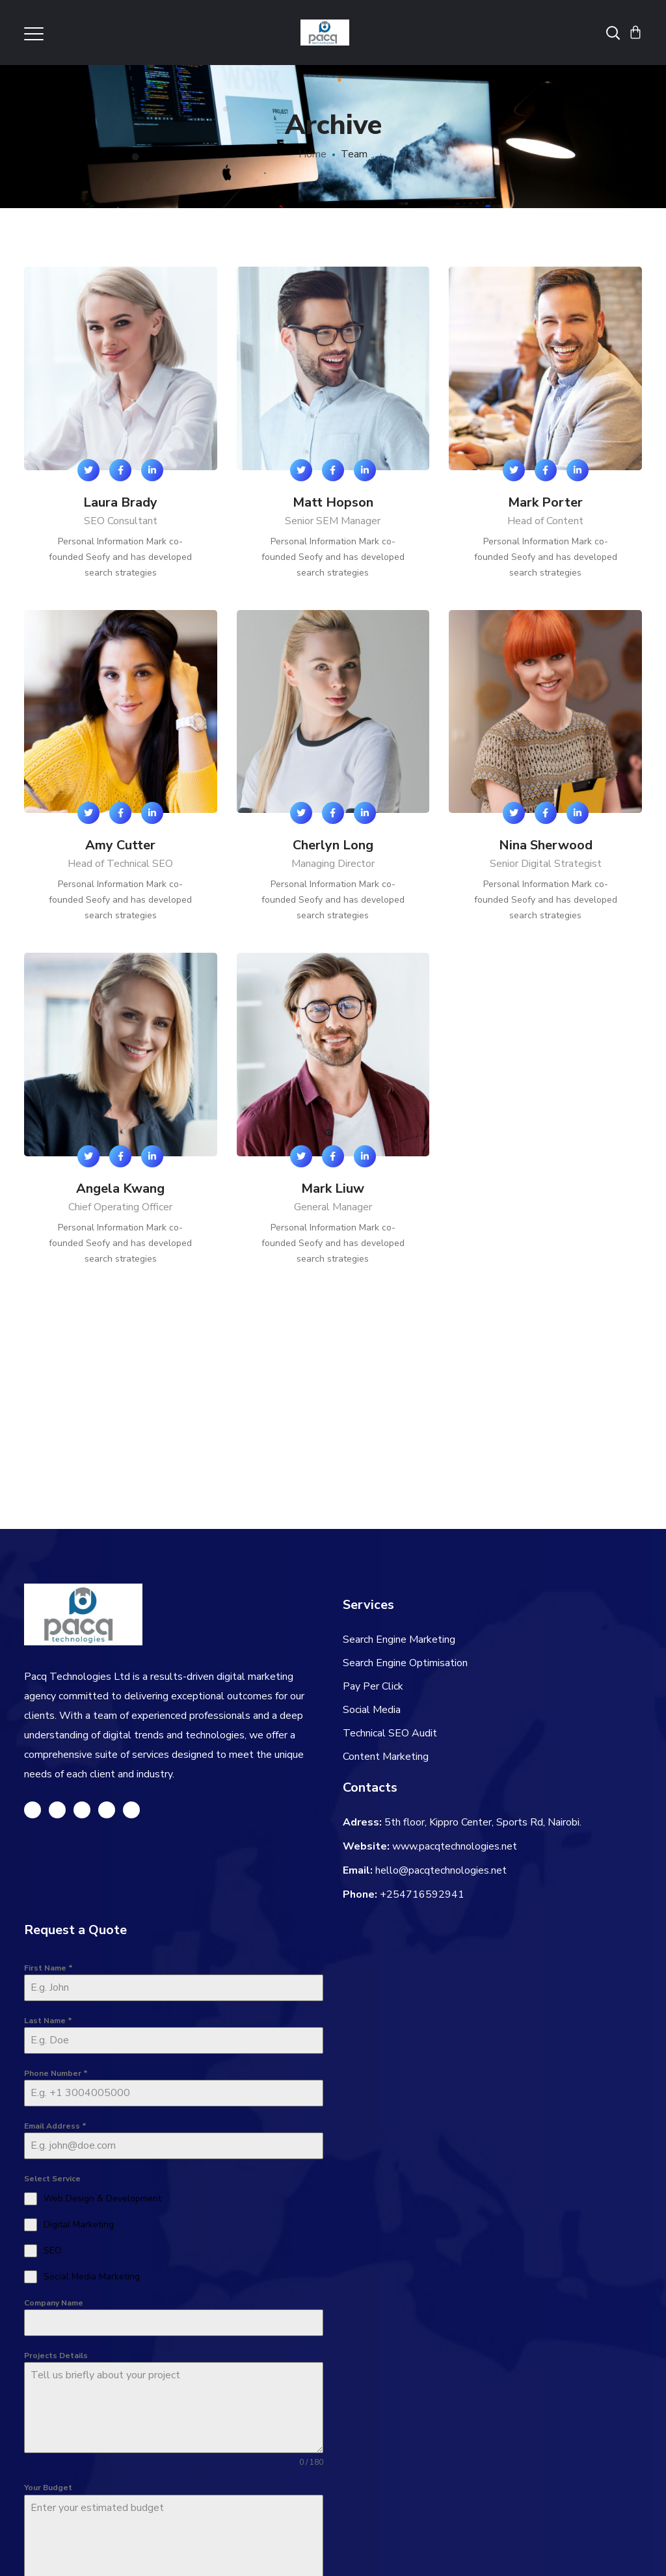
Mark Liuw (332, 1188)
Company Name (53, 2303)
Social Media (372, 1710)
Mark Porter (545, 502)
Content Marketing (386, 1756)
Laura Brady (120, 502)
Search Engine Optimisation (405, 1663)
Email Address (55, 2126)
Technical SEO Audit (390, 1733)
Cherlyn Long (333, 845)
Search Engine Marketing (399, 1639)
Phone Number (56, 2073)
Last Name (48, 2020)
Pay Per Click (373, 1686)
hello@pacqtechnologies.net (441, 1870)
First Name (48, 1968)
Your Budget (48, 2487)
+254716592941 (422, 1894)
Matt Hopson (333, 502)
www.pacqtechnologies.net (454, 1846)
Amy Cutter (120, 845)
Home (312, 154)
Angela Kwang (120, 1188)
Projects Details (56, 2355)
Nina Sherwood (546, 845)
